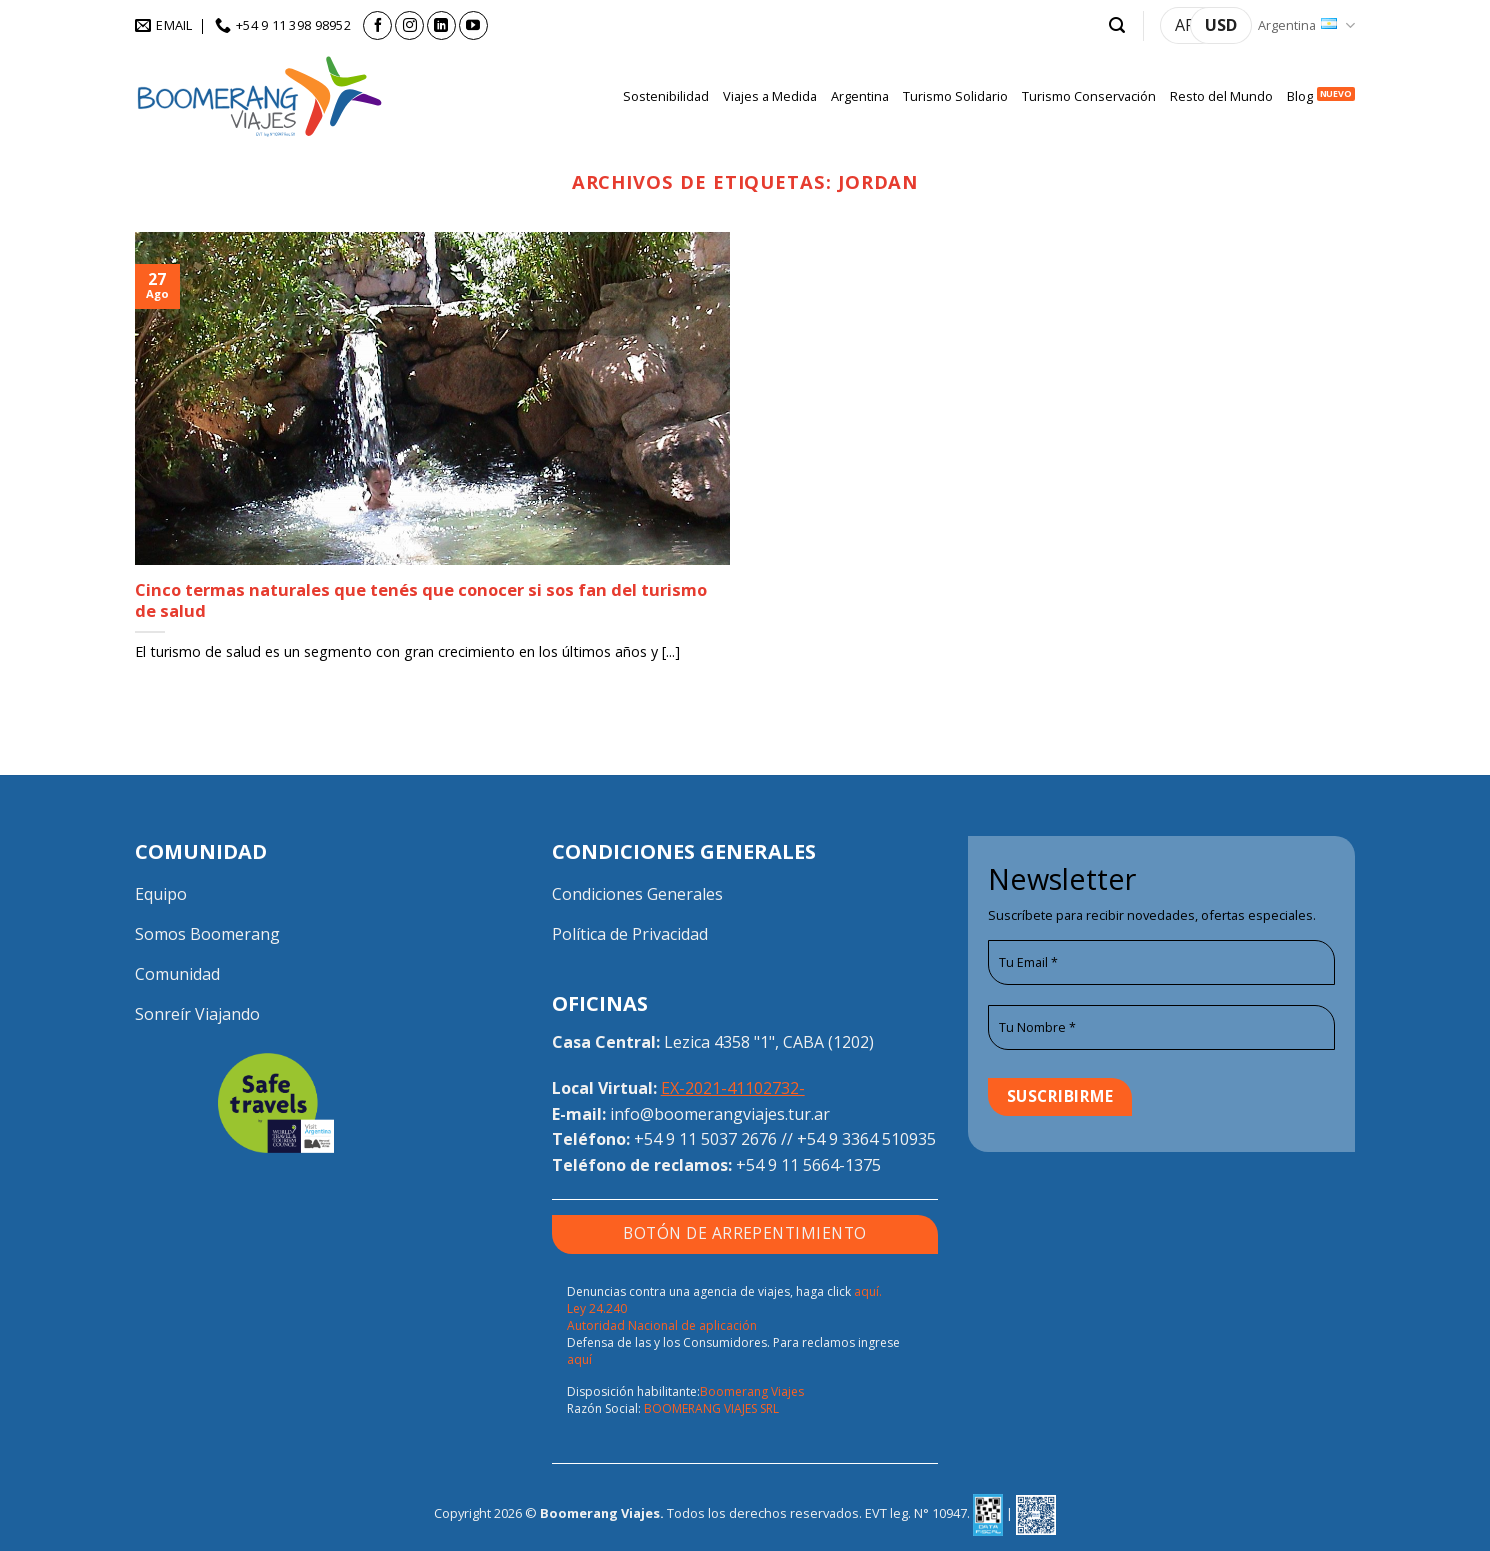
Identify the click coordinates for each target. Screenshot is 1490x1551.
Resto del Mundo (1221, 96)
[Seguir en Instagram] (409, 25)
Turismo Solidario (955, 96)
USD (1221, 25)
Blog (1300, 96)
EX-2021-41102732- (733, 1088)
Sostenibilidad (666, 96)
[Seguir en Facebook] (377, 25)
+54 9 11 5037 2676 (705, 1139)
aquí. (868, 1291)
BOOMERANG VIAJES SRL (711, 1408)
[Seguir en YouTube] (473, 25)
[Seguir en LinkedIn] (441, 25)
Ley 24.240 (597, 1308)
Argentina (1306, 25)
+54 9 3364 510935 (866, 1139)
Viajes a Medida (770, 96)
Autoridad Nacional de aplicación (662, 1325)
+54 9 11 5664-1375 (808, 1165)
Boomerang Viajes (752, 1391)
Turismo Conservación (1089, 96)
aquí (579, 1359)
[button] (1117, 25)
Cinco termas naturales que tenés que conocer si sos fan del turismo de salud (421, 600)
